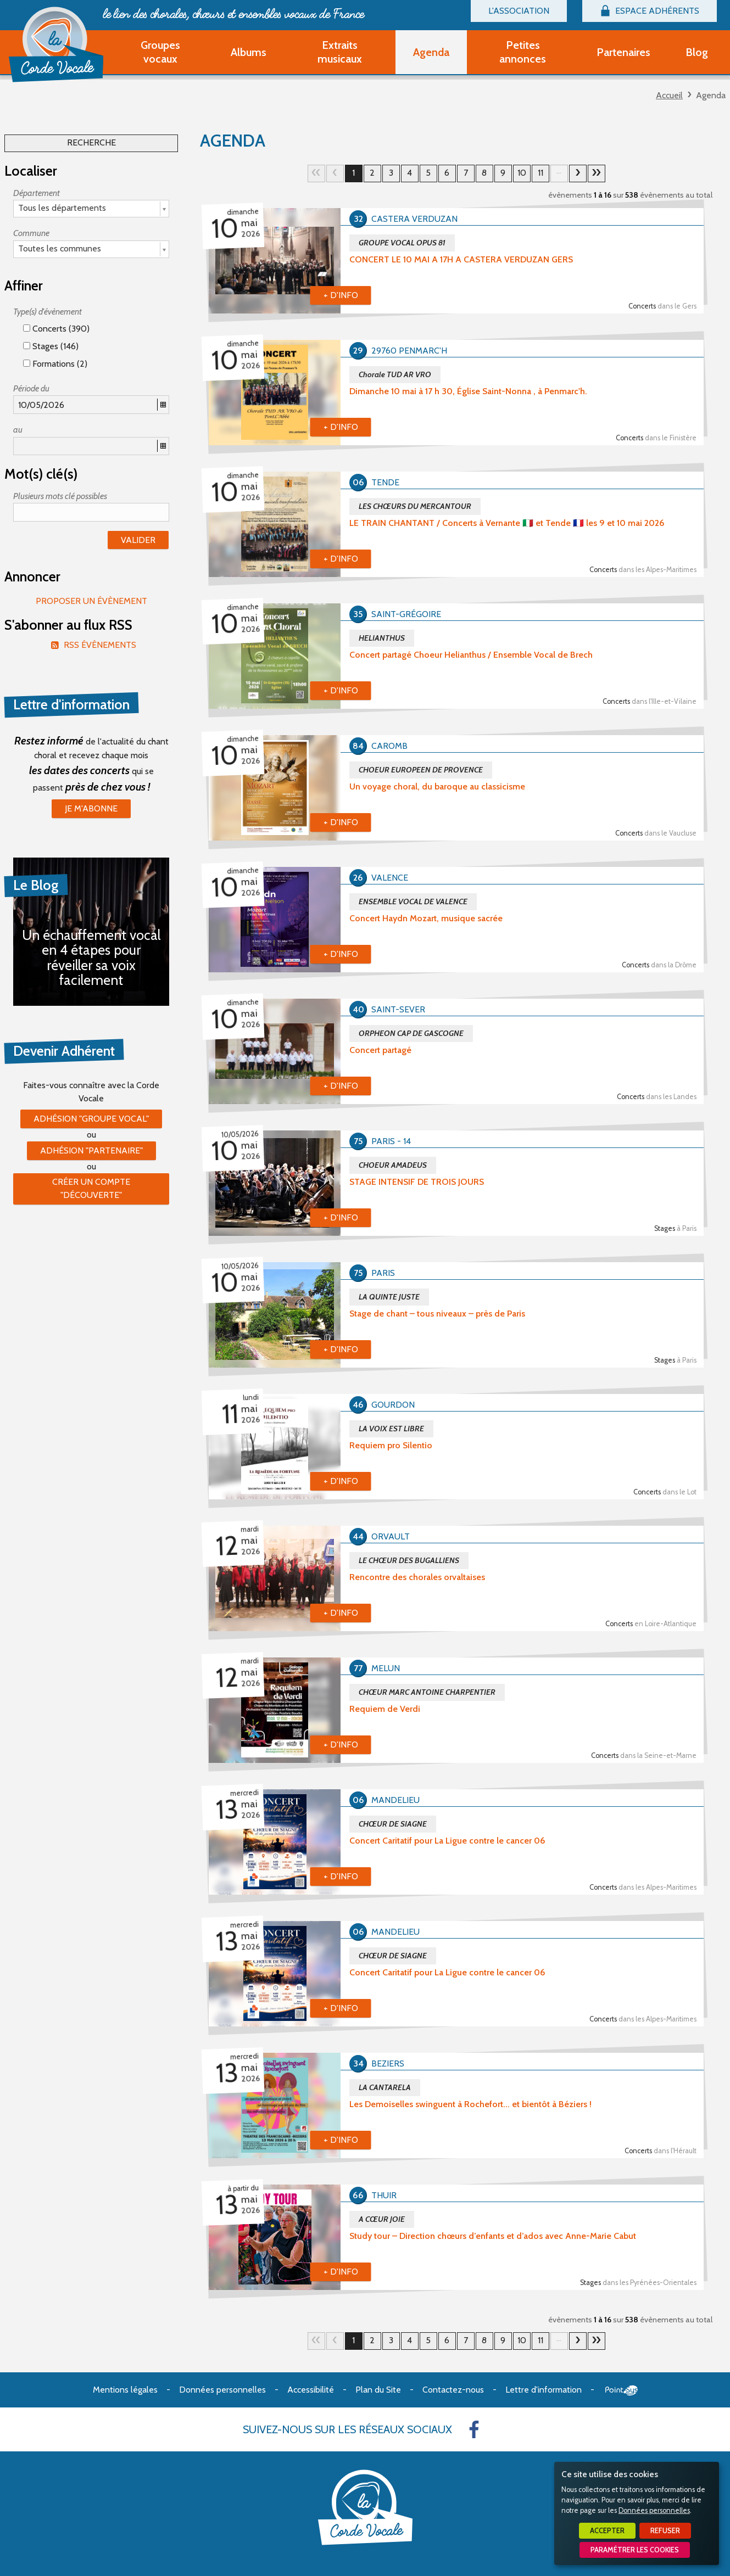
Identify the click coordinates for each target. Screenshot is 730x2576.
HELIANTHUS (382, 638)
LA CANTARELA (385, 2087)
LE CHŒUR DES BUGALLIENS (409, 1560)
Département (36, 193)
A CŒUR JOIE (382, 2219)
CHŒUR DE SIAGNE (393, 1824)
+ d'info (341, 295)
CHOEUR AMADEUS (393, 1165)
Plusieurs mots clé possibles (60, 496)
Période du (31, 388)
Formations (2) (55, 364)
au (18, 429)
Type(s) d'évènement (47, 311)
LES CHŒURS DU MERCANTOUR (415, 506)
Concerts (662, 306)
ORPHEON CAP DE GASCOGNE (411, 1033)
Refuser (665, 2531)
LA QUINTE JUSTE (389, 1297)
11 (540, 172)
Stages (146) (51, 346)
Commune (31, 233)
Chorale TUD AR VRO (395, 374)
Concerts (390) (56, 328)
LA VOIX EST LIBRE (391, 1428)
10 (521, 172)
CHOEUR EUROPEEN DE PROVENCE (421, 770)
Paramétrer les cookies (634, 2550)
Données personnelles (654, 2510)
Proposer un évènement (91, 601)
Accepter (607, 2531)
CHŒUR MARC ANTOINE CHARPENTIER (427, 1692)
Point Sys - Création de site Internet (621, 2390)
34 (596, 173)
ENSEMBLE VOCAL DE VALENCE (413, 901)
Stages (675, 1228)
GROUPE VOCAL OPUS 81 (402, 243)
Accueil (669, 95)
